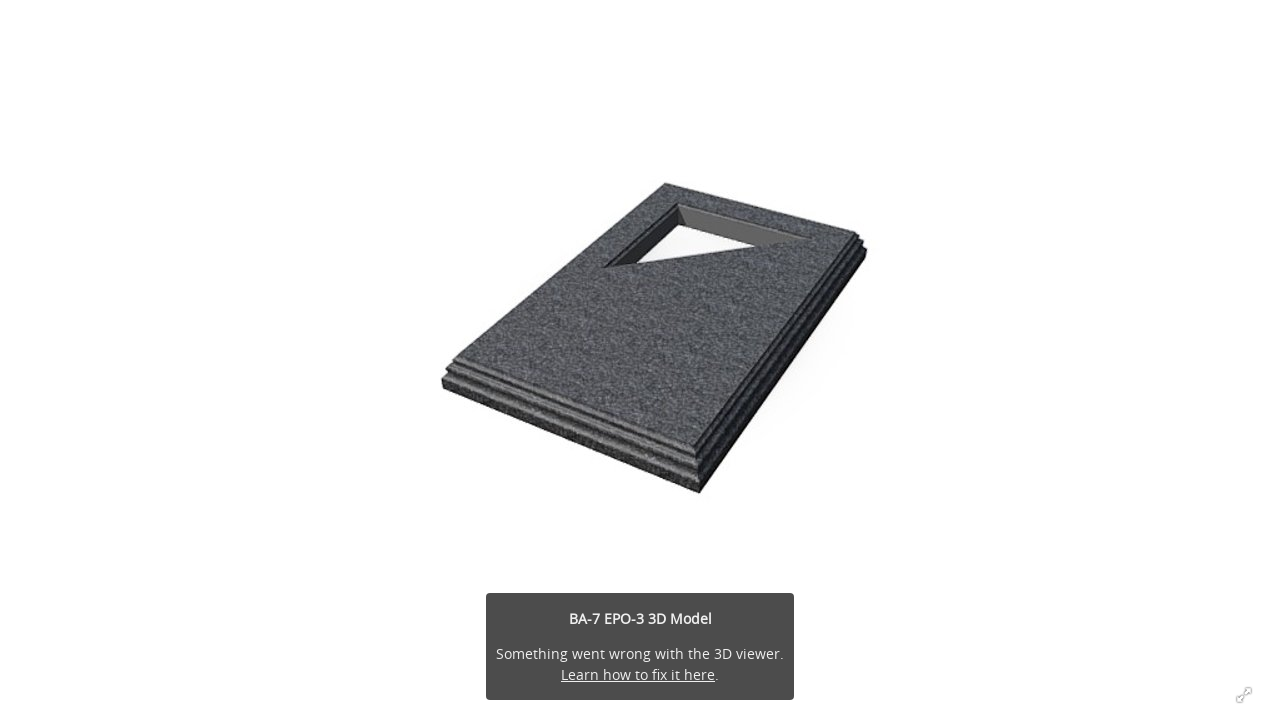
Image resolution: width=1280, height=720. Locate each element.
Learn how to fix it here (638, 674)
